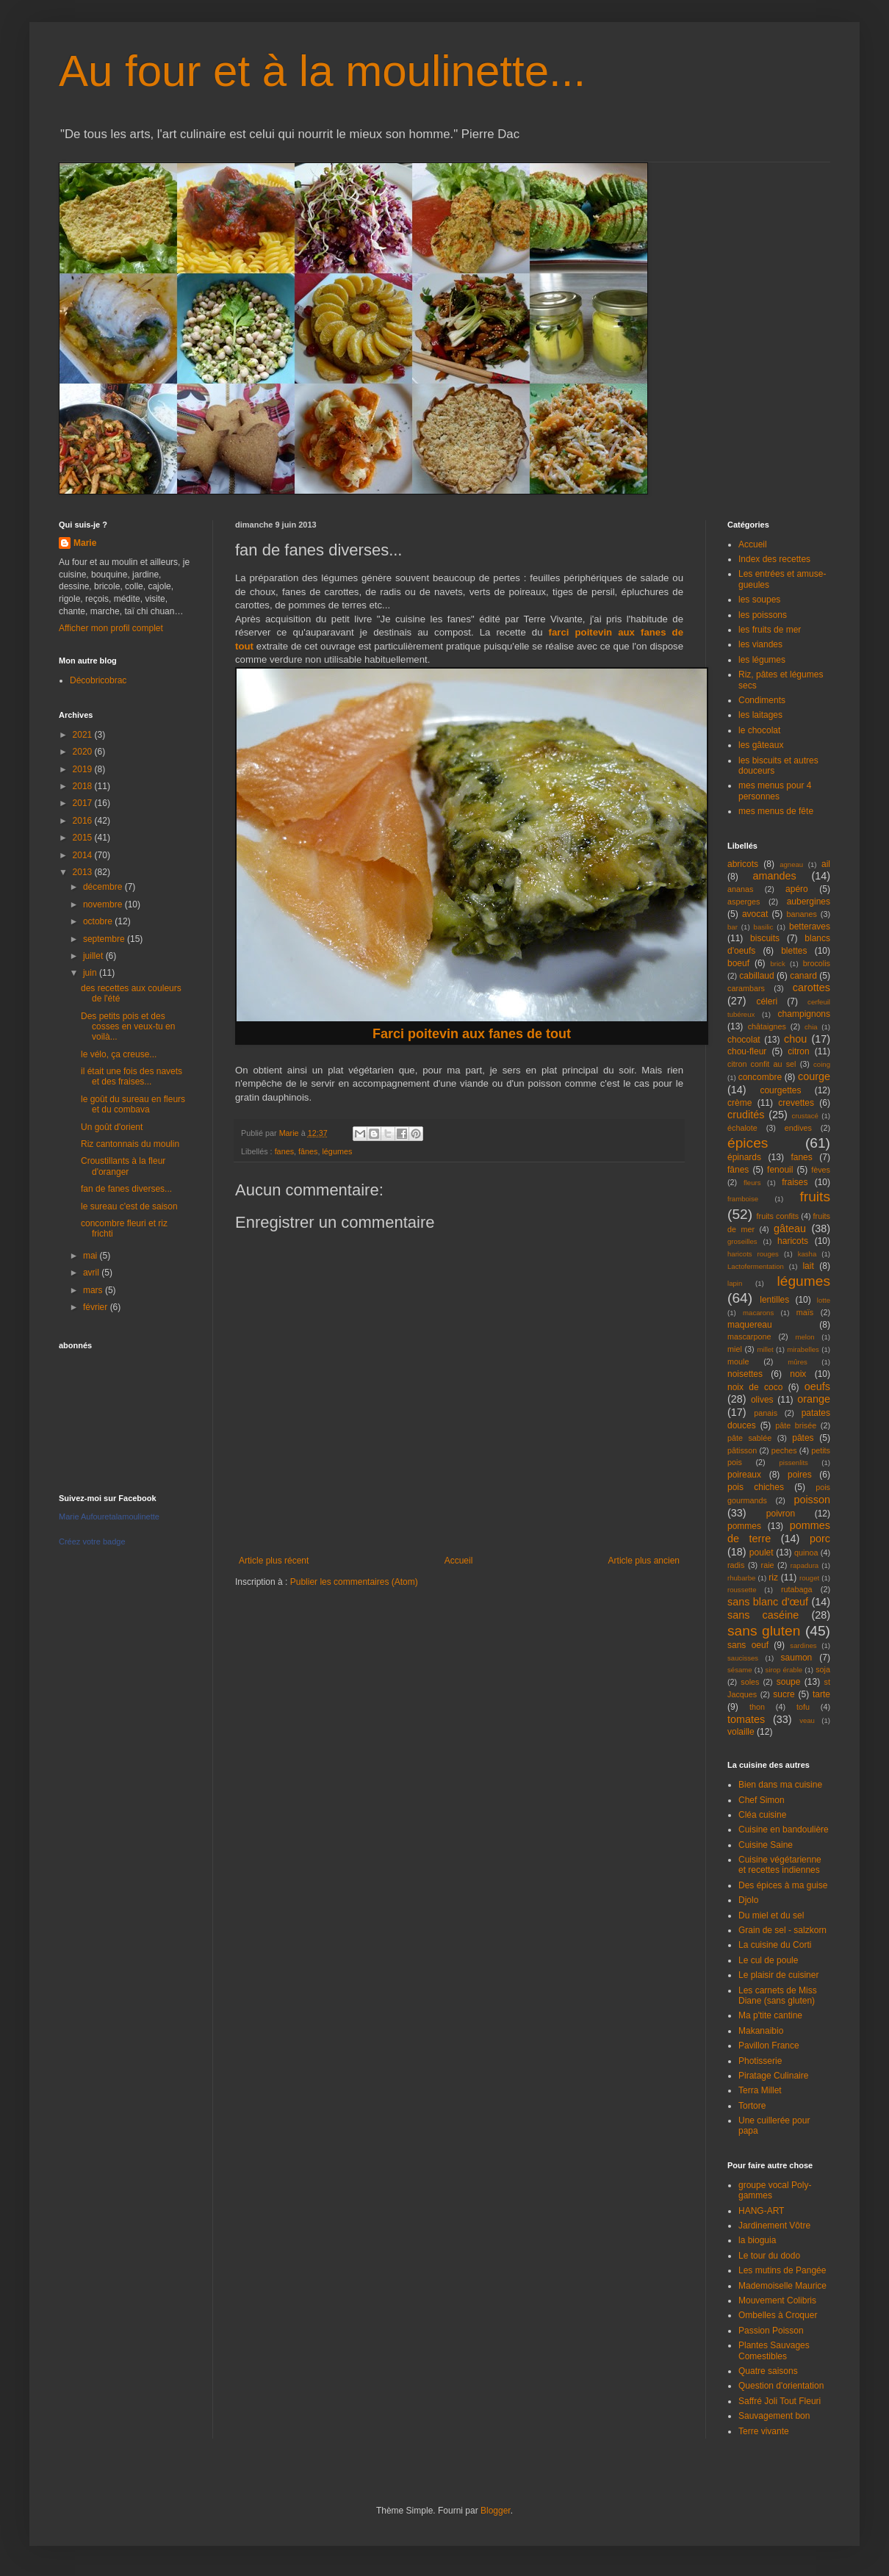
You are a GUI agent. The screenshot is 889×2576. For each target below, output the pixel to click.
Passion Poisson (771, 2330)
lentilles (774, 1300)
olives (762, 1400)
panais (765, 1412)
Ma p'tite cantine (770, 2015)
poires (800, 1474)
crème (739, 1103)
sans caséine (763, 1615)
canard (803, 976)
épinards (744, 1157)
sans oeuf (748, 1645)
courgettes (780, 1090)
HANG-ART (761, 2211)
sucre (783, 1694)
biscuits (765, 938)
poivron (780, 1513)
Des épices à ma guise (782, 1885)
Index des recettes (774, 559)
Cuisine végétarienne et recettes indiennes (779, 1864)
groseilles (742, 1241)
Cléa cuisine (762, 1815)
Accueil (458, 1560)
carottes (811, 987)
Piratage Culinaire (773, 2075)
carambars (746, 988)
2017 (84, 803)
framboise (742, 1199)
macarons (758, 1313)
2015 (84, 837)
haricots (792, 1241)
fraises (794, 1182)
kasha (807, 1254)
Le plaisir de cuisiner (778, 1975)
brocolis (816, 963)
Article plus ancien (644, 1560)
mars (94, 1290)
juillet (94, 956)
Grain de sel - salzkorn (782, 1930)
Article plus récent (274, 1560)
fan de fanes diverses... (126, 1189)
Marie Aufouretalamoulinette (109, 1516)
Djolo (748, 1900)
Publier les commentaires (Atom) (354, 1582)
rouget (809, 1578)
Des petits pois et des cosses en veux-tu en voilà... (128, 1027)
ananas (740, 889)
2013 (84, 872)
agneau (791, 864)
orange (813, 1399)
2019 (84, 769)
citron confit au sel (761, 1063)
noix (798, 1374)
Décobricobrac (98, 680)
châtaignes (767, 1026)
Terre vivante (763, 2431)
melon (805, 1337)
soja (823, 1669)
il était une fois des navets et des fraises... (131, 1076)
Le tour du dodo (769, 2256)
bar (732, 927)
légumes (337, 1151)
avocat (755, 914)
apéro (796, 889)
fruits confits (778, 1216)
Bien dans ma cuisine (780, 1785)
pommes (744, 1526)
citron (798, 1051)
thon (757, 1706)
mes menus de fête (775, 811)
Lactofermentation (755, 1266)
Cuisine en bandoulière (783, 1829)
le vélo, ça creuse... (118, 1054)
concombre (760, 1077)
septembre (105, 939)
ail (825, 864)
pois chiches (755, 1487)
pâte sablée (749, 1437)
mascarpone (749, 1336)
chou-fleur (746, 1051)
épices (747, 1143)
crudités (745, 1114)
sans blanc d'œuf (767, 1602)
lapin (734, 1283)
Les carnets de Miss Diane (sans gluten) (777, 1995)
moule (738, 1361)
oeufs (817, 1386)
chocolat (743, 1040)
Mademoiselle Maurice (782, 2286)
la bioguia (757, 2240)
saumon (797, 1657)
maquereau (749, 1325)
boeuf (738, 963)
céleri (766, 1001)
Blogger (496, 2510)
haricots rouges (753, 1254)
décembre (104, 887)
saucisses (742, 1658)
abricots (742, 864)
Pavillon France (768, 2045)
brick (777, 964)
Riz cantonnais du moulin (130, 1144)
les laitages (760, 715)
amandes (774, 876)
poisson (811, 1499)
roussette (741, 1590)
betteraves (809, 926)
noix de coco (754, 1387)
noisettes (745, 1374)
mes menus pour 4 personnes (774, 790)
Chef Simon (761, 1800)
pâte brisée (795, 1425)
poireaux (744, 1474)
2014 (84, 855)
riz (773, 1577)
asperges (743, 901)
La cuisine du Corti (774, 1945)
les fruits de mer (769, 630)
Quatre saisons (768, 2371)
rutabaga (797, 1589)
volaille (741, 1732)
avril (92, 1272)
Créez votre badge (92, 1541)
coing (821, 1064)
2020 (84, 751)
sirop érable (784, 1670)
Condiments (761, 700)
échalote (742, 1127)
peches (784, 1450)
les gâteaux (760, 745)
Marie (84, 543)
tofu (803, 1706)
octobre (99, 921)
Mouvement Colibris (777, 2300)
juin (91, 973)
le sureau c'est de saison (129, 1206)
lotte (823, 1300)
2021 (84, 735)
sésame (739, 1670)
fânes (307, 1151)
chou (795, 1039)
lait (807, 1266)
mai (91, 1256)
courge (814, 1076)
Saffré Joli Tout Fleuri (779, 2401)
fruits (814, 1196)
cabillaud (756, 976)
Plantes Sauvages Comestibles (774, 2350)
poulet (761, 1552)
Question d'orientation (781, 2386)
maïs (804, 1312)
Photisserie (760, 2061)
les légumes (761, 660)
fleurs (752, 1183)
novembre (104, 904)
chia (811, 1027)
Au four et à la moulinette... (322, 71)
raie (767, 1565)
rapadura (804, 1565)
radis (735, 1565)
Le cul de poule (768, 1960)
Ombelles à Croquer (777, 2315)
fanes (284, 1151)
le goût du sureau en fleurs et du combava (133, 1104)
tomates (746, 1719)
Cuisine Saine (765, 1845)
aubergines (808, 901)
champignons (804, 1014)
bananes (801, 914)
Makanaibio (760, 2031)
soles (750, 1681)
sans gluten (763, 1630)
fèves (820, 1169)
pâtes (802, 1438)
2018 (84, 786)
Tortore (752, 2106)
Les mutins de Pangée (782, 2270)
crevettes (796, 1103)
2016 (84, 821)
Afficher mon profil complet (111, 628)
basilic (764, 927)
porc (820, 1538)
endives (798, 1127)
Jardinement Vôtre (774, 2225)
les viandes (760, 644)
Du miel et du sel (771, 1915)
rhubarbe (741, 1578)
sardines (803, 1645)
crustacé (805, 1116)
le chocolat (759, 730)
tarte (821, 1694)
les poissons (762, 615)
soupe (789, 1682)
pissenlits (793, 1462)
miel (734, 1349)
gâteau (790, 1228)
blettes (794, 951)
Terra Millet (760, 2090)
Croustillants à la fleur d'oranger (123, 1166)
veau (807, 1720)
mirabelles (803, 1349)
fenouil (780, 1170)
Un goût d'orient (112, 1127)
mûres (797, 1362)
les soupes (759, 599)
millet (765, 1349)
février (96, 1307)
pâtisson (742, 1450)
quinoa (806, 1552)
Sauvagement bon (774, 2416)
